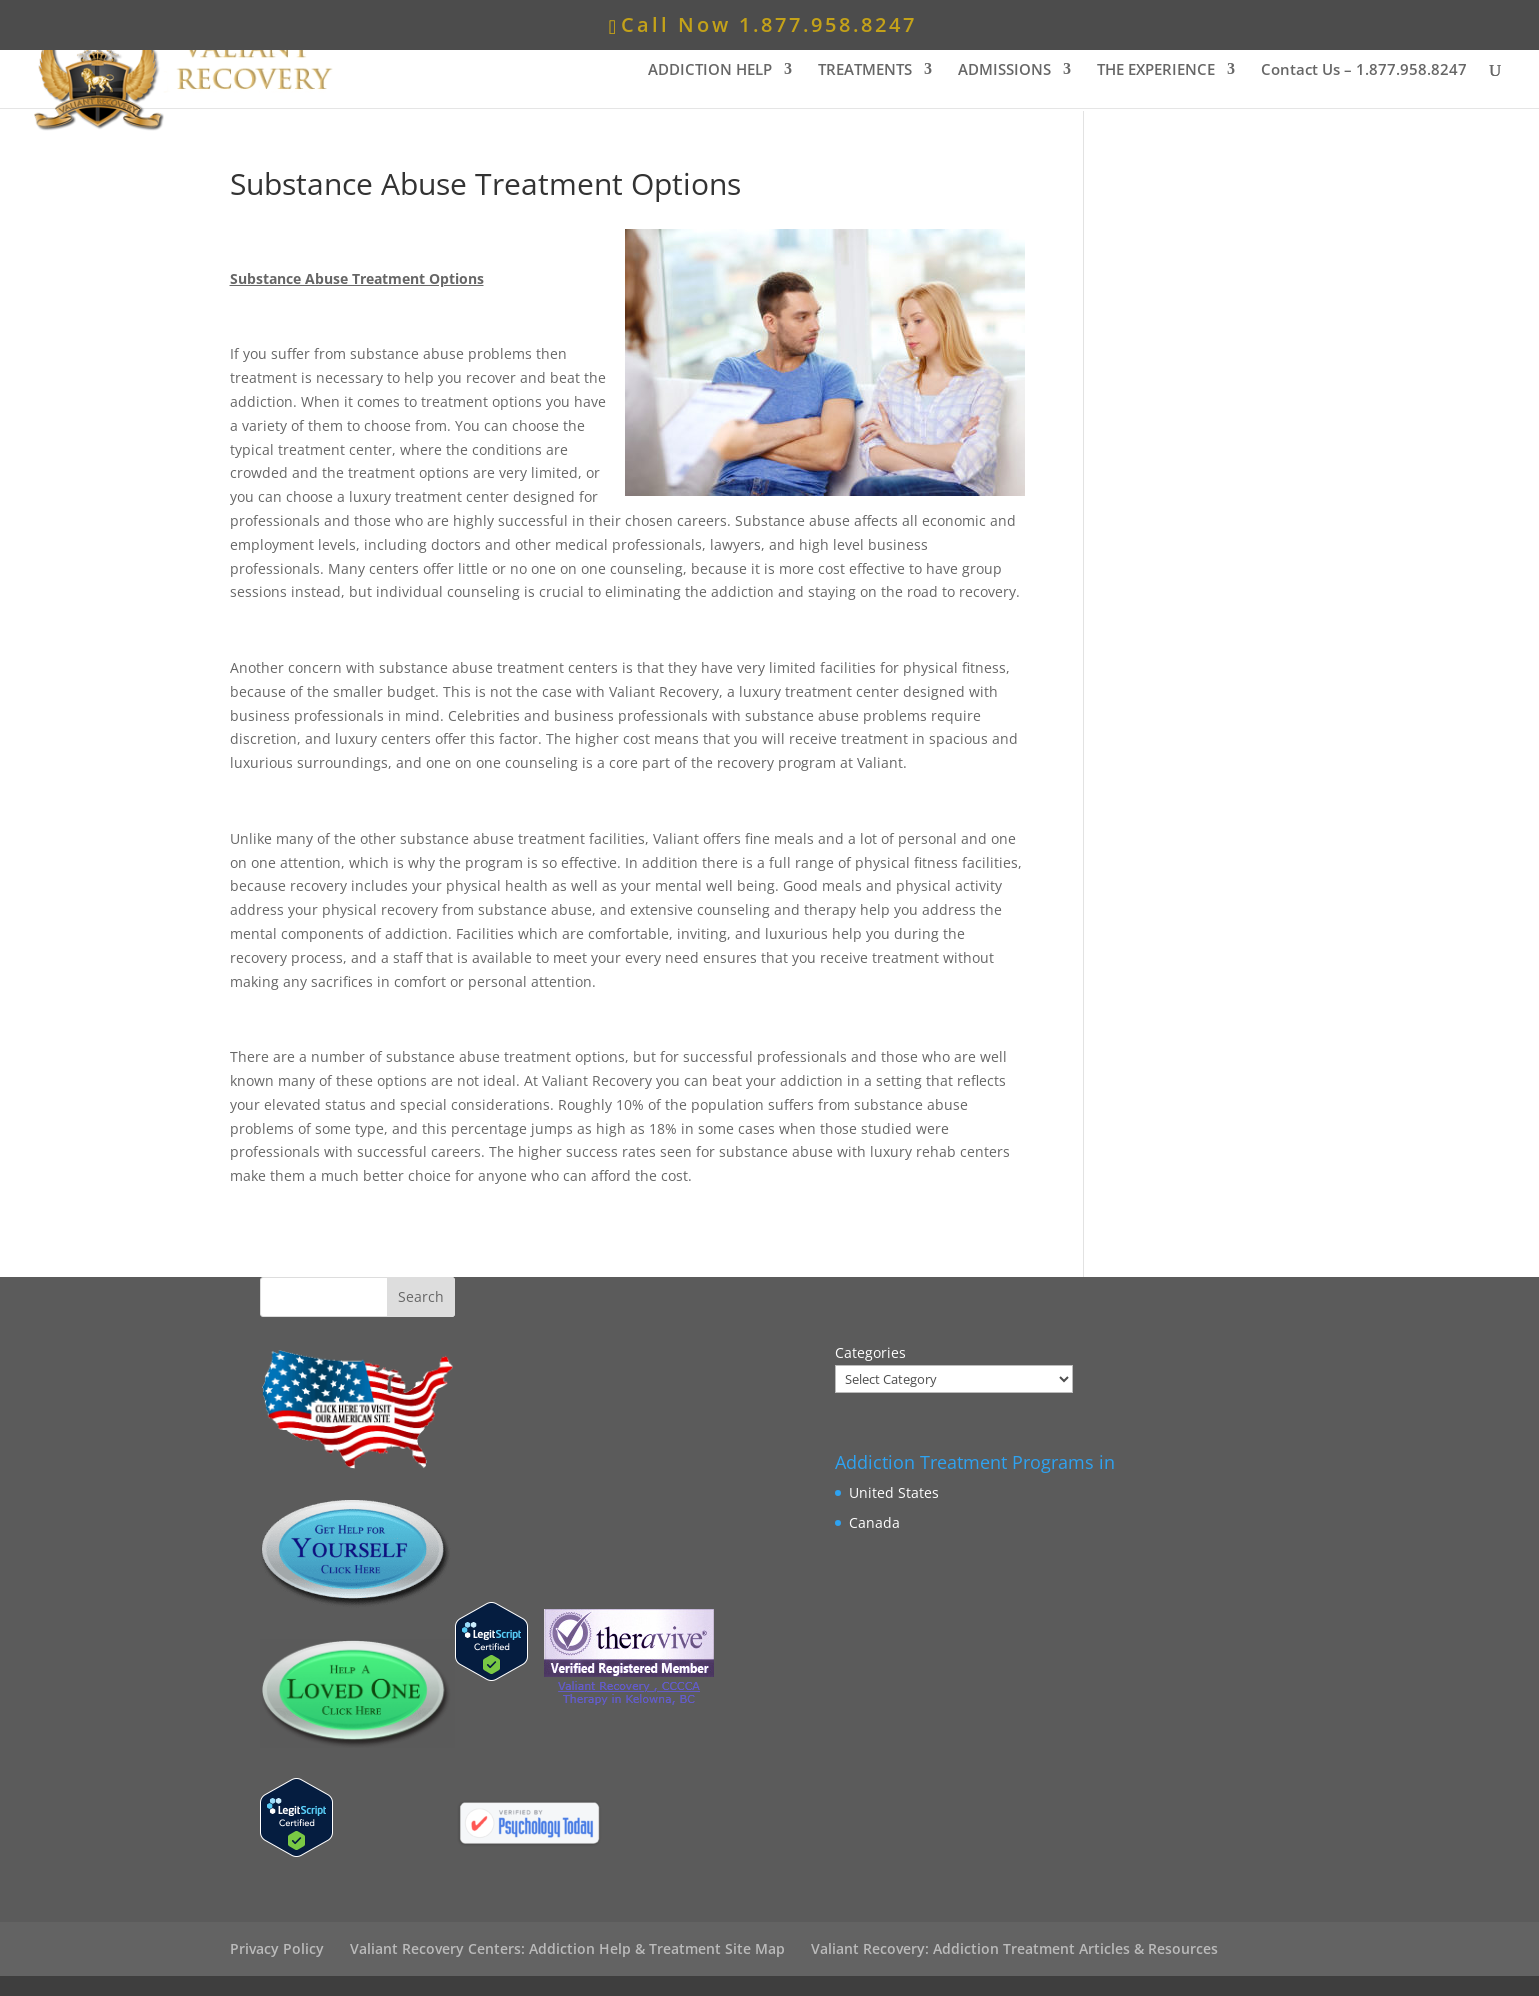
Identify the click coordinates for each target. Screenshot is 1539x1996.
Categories (870, 1352)
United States (894, 1492)
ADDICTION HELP (710, 70)
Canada (874, 1522)
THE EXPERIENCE (1156, 70)
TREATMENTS (865, 70)
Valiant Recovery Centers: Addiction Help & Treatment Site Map (567, 1948)
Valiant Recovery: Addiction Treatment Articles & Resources (1014, 1948)
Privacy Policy (277, 1948)
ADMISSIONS (1004, 70)
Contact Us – (1364, 70)
